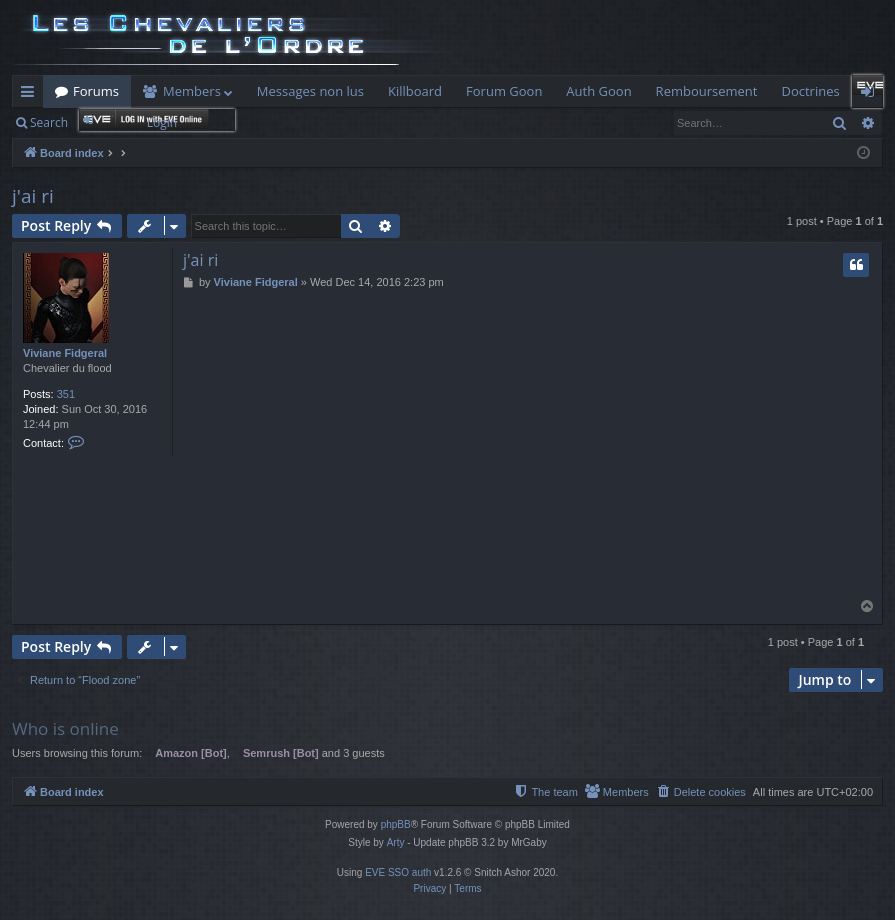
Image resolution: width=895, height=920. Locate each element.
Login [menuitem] (871, 95)
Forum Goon (504, 91)
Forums (96, 91)
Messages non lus (310, 91)
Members (192, 91)
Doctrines (810, 91)
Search (49, 122)
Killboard (415, 91)
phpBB (396, 824)
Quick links (31, 95)
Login (162, 122)
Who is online (65, 728)
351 (66, 394)
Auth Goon (598, 91)
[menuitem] (701, 792)
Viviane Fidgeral (65, 353)
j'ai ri (33, 196)
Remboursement (707, 91)
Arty (396, 842)
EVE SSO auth (398, 872)
